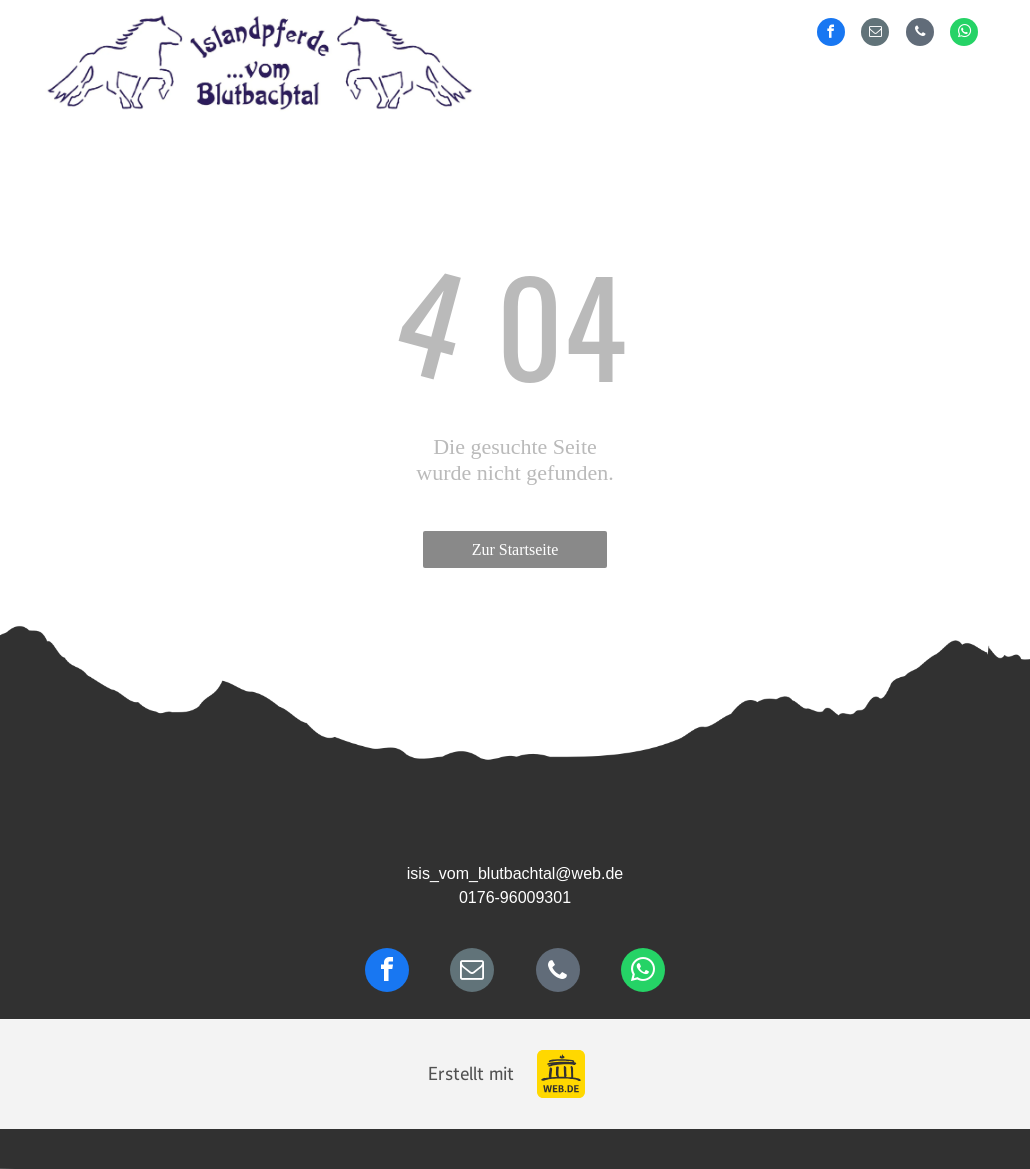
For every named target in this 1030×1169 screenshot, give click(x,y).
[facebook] (831, 34)
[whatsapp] (964, 34)
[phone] (920, 34)
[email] (875, 34)
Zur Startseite (515, 549)
